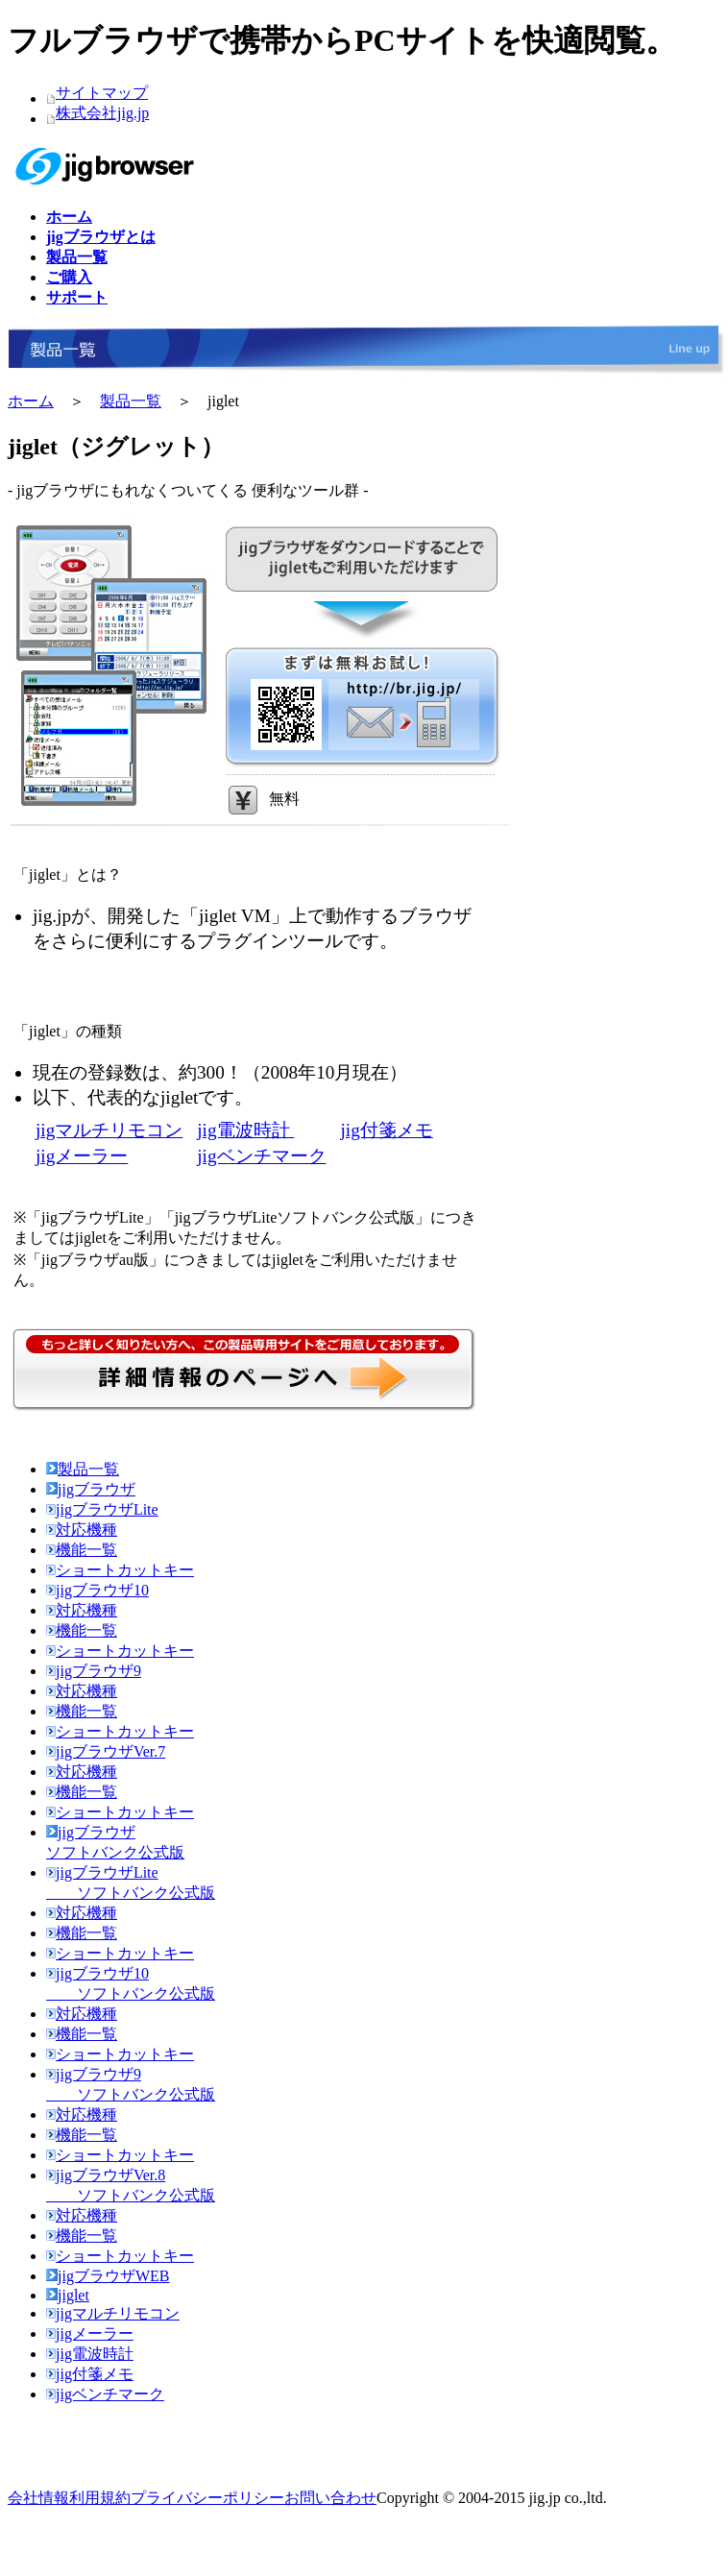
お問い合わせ (330, 2498)
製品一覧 (130, 401)
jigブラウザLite (102, 1509)
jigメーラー (82, 1156)
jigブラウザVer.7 (105, 1751)
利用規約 (100, 2498)
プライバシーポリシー (207, 2498)
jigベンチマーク (261, 1156)
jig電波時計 (245, 1130)
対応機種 (81, 1529)
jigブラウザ (90, 1489)
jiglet (67, 2295)
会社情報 (38, 2498)
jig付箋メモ (387, 1130)
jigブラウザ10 (97, 1590)
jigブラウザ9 (93, 1671)
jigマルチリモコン (109, 1130)
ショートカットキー (120, 1570)
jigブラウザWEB (107, 2276)
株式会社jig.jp (102, 113)
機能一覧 (81, 1550)
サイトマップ (102, 93)
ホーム (31, 401)
